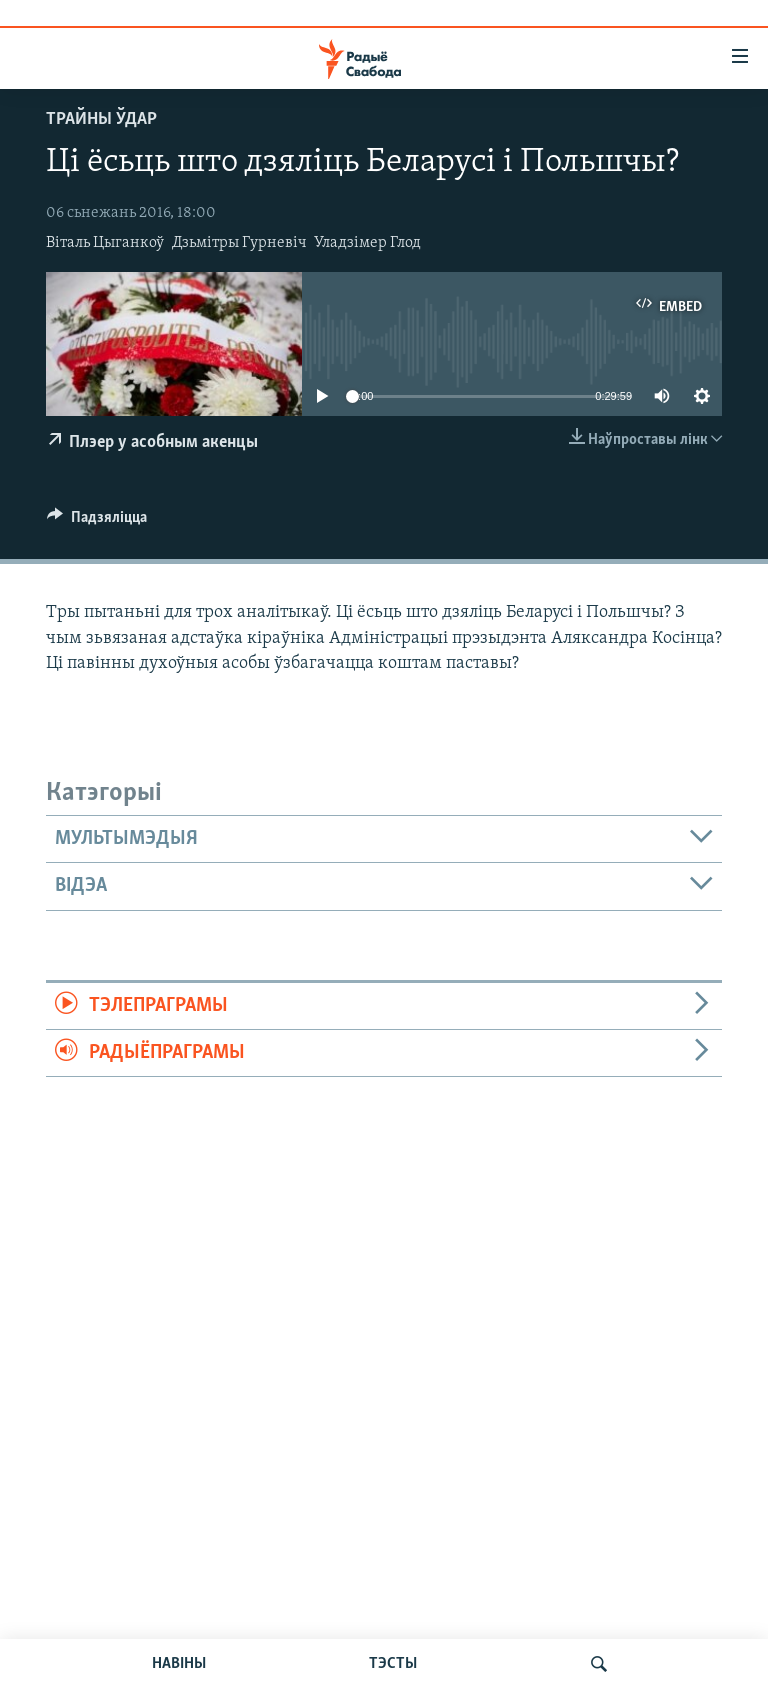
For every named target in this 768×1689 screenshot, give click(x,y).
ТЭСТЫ (393, 1664)
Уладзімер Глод (367, 243)
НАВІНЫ (179, 1664)
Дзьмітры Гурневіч (239, 243)
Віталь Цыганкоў (105, 243)
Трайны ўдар (101, 119)
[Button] (97, 522)
